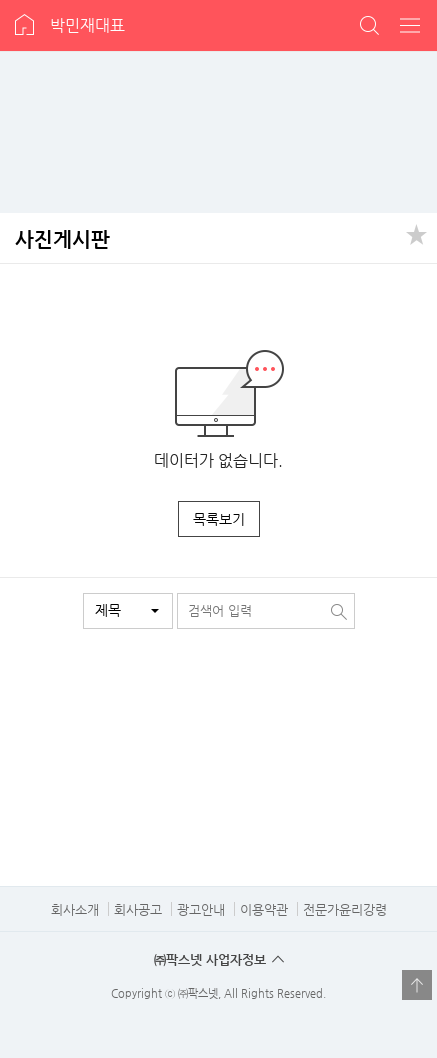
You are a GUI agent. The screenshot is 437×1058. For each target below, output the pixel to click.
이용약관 (264, 909)
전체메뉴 (411, 25)
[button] (128, 611)
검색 (370, 25)
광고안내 (201, 909)
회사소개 (75, 909)
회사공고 (138, 909)
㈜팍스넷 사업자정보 (210, 959)
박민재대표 (87, 25)
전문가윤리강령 (345, 909)
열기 (417, 985)
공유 (417, 233)
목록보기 (219, 519)
